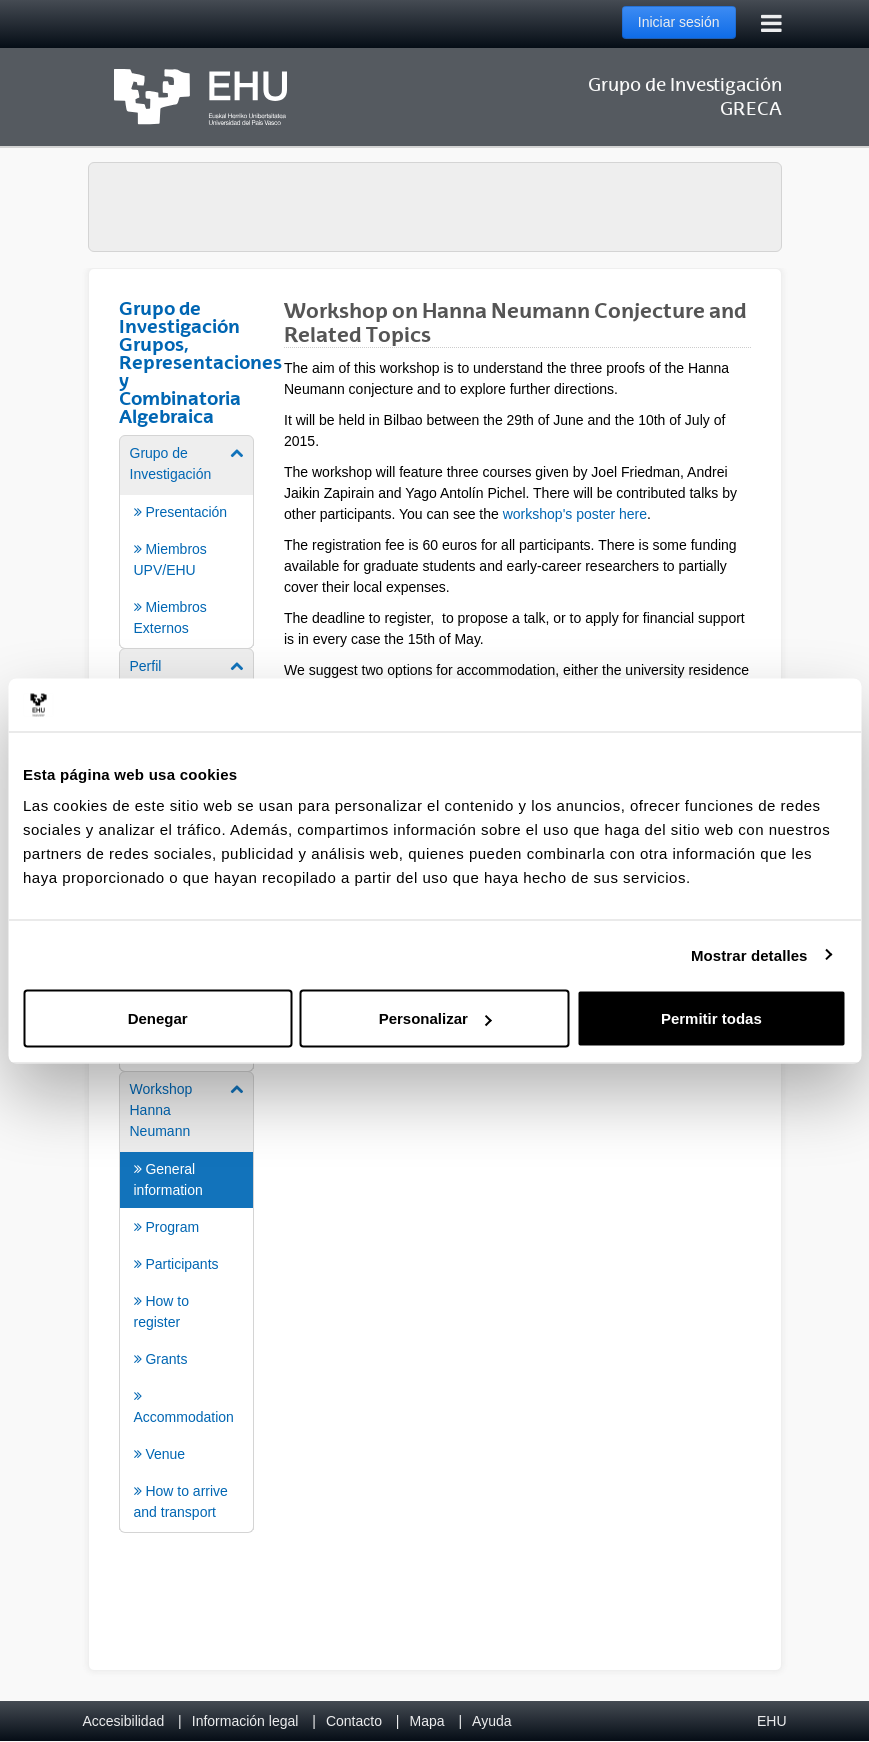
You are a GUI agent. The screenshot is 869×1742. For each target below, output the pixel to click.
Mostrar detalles (749, 954)
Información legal (245, 1721)
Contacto (354, 1721)
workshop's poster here (575, 514)
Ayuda (491, 1721)
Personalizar (435, 1018)
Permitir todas (711, 1018)
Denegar (158, 1018)
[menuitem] (187, 540)
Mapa (426, 1721)
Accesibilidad (124, 1721)
